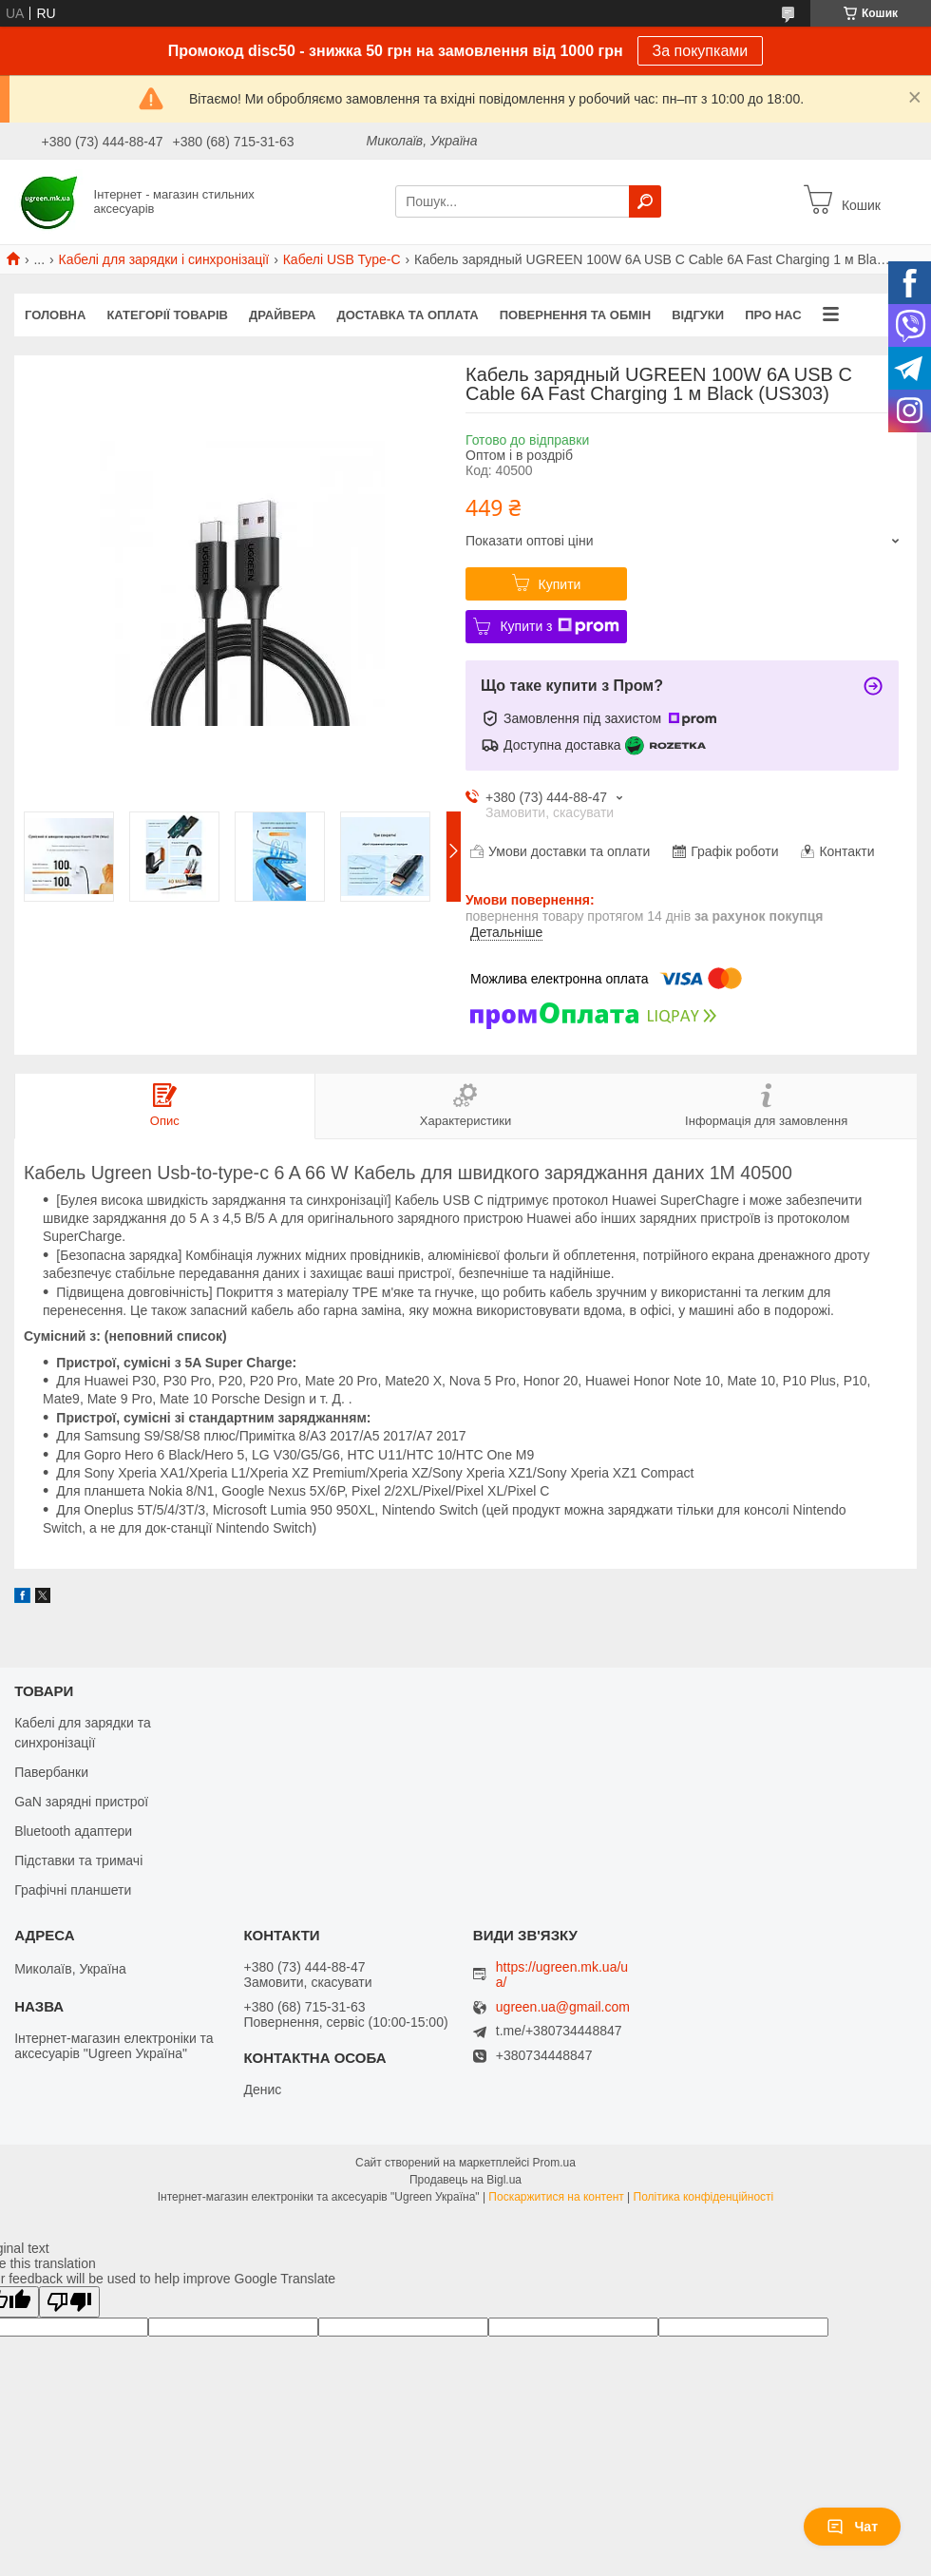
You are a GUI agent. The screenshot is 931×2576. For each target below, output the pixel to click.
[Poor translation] (69, 2302)
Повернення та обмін (575, 315)
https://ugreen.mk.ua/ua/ (562, 1974)
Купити (560, 584)
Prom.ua (554, 2162)
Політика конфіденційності (704, 2197)
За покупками (701, 51)
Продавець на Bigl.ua (465, 2179)
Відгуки (698, 315)
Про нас (773, 315)
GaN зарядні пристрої (81, 1801)
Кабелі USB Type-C (342, 259)
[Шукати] (645, 201)
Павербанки (51, 1772)
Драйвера (282, 315)
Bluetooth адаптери (73, 1831)
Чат (852, 2526)
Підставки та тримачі (78, 1860)
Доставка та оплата (408, 315)
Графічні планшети (72, 1890)
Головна (55, 315)
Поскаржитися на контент (555, 2197)
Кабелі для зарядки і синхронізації (164, 259)
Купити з (559, 626)
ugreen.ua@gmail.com (563, 2007)
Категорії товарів (167, 315)
